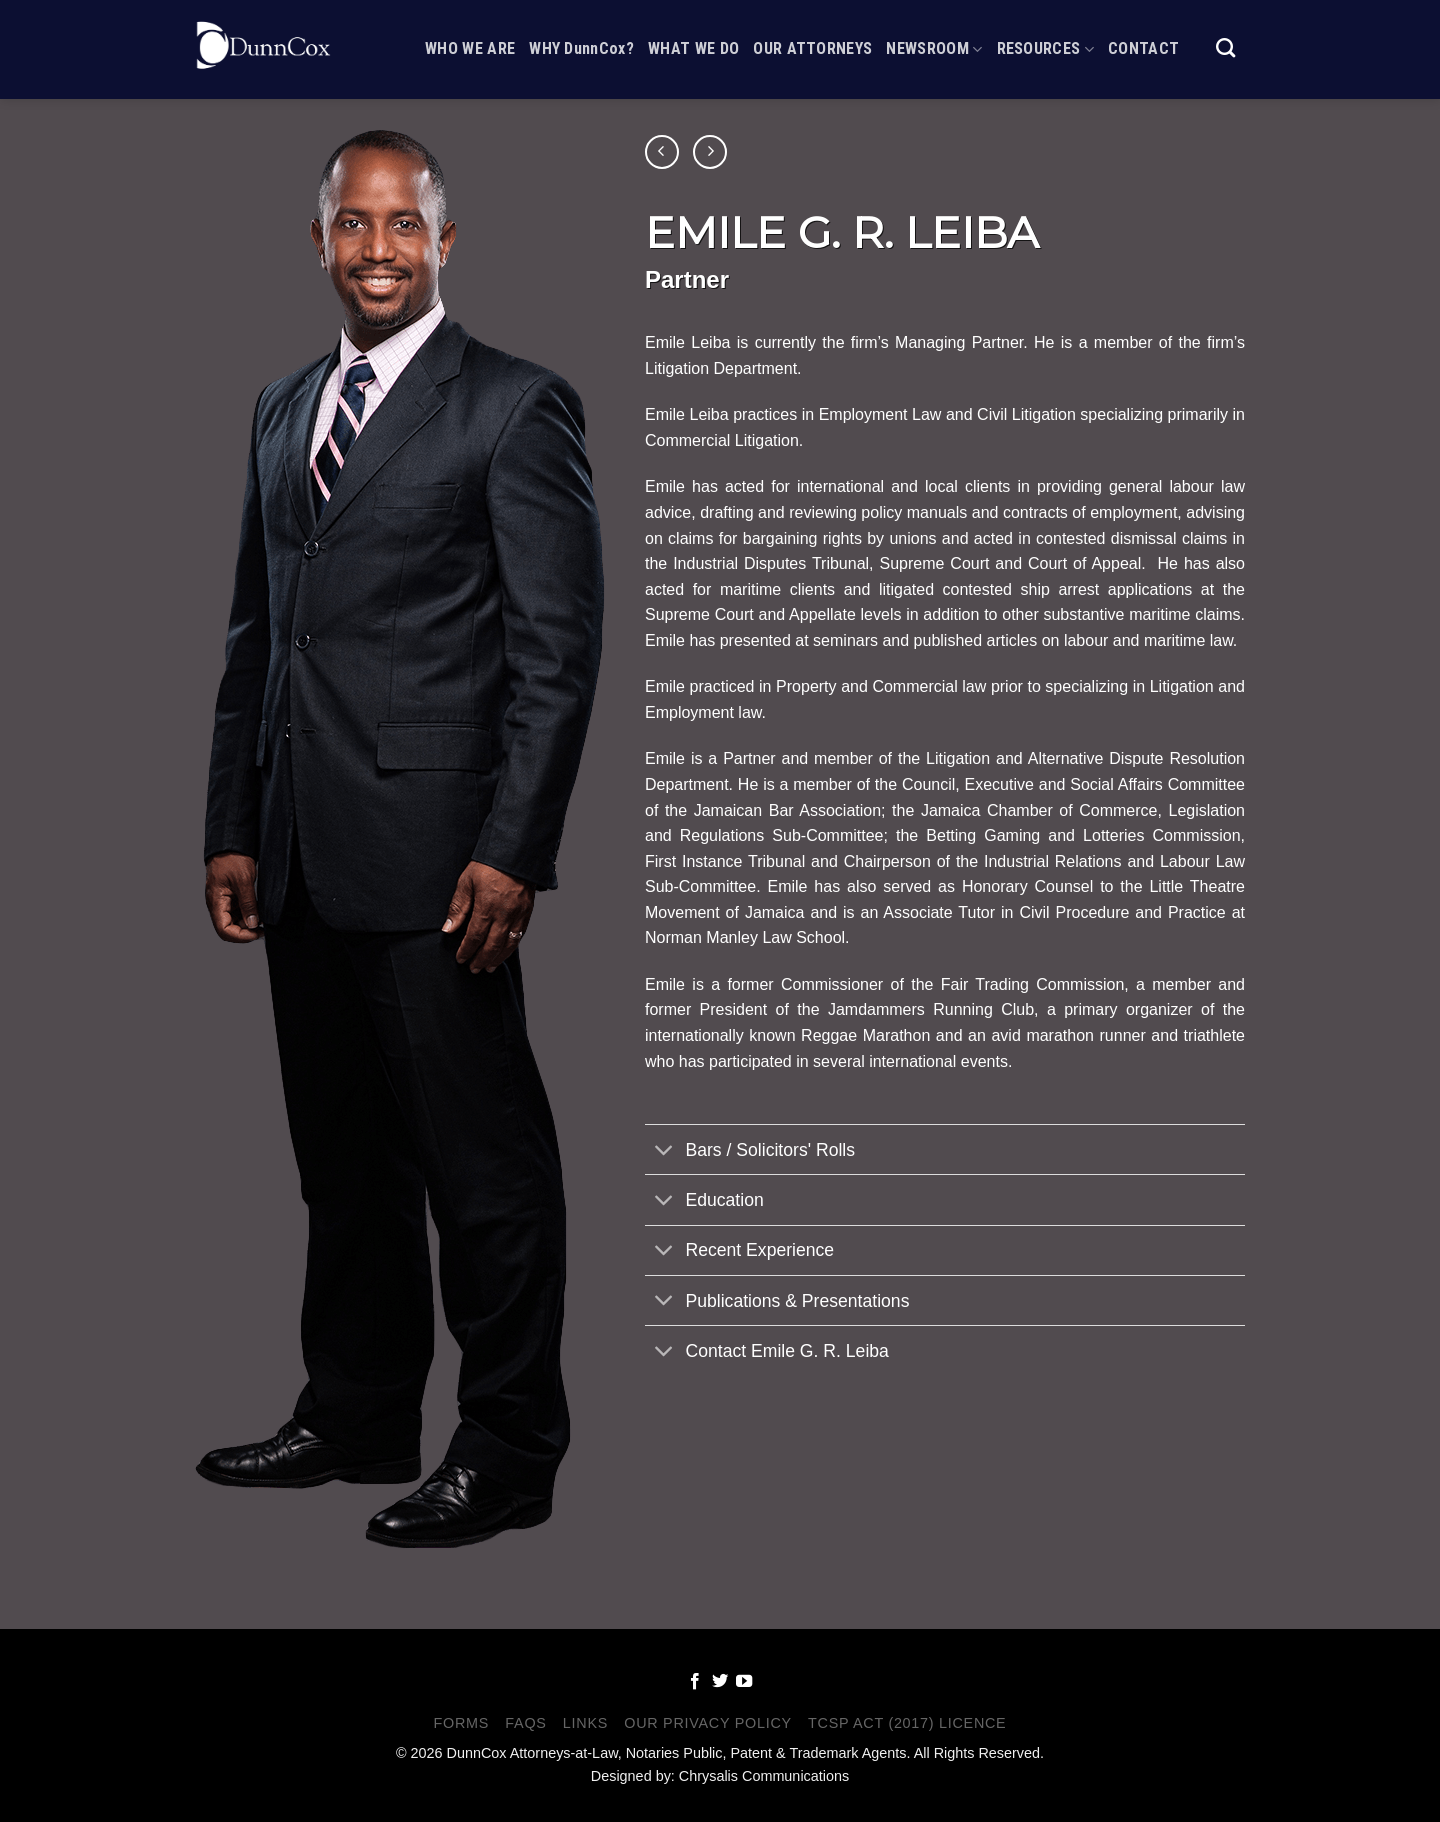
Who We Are (470, 37)
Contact (1143, 37)
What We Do (693, 37)
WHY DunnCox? (581, 37)
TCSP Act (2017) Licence (907, 1723)
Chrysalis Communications (764, 1776)
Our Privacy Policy (708, 1723)
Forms (462, 1723)
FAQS (525, 1723)
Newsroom (934, 38)
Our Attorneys (812, 37)
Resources (1045, 38)
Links (585, 1723)
